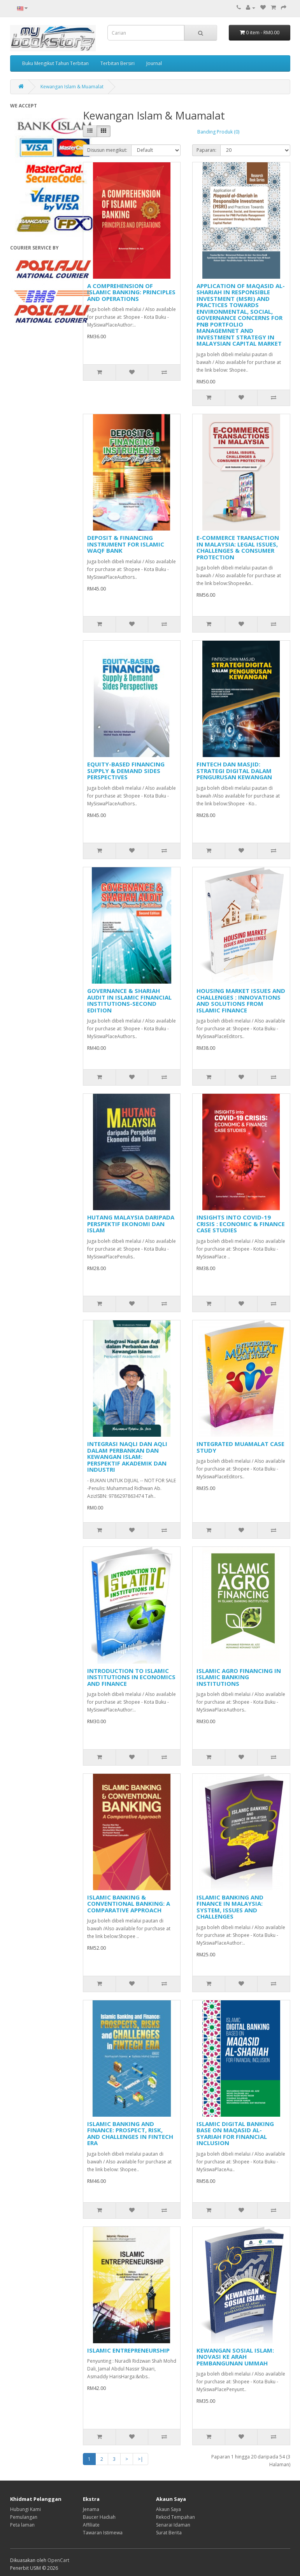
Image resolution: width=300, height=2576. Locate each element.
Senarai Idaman (173, 2525)
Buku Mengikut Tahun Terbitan (55, 63)
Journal (154, 63)
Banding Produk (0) (218, 131)
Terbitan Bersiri (117, 63)
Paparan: (206, 150)
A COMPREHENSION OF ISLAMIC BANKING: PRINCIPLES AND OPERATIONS (131, 292)
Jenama (91, 2509)
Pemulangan (23, 2517)
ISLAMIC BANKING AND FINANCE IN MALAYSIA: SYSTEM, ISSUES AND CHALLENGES (229, 1907)
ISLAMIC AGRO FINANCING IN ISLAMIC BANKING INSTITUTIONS (238, 1677)
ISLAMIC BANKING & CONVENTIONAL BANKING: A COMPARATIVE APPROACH (128, 1903)
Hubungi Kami (25, 2509)
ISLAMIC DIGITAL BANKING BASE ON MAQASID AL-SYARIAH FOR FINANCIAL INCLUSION (235, 2133)
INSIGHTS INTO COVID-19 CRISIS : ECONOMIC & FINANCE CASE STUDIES (240, 1223)
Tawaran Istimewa (103, 2532)
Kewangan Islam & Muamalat (72, 86)
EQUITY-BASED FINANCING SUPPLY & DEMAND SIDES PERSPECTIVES (126, 770)
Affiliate (91, 2525)
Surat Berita (169, 2532)
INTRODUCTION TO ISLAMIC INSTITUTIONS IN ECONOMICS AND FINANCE (131, 1677)
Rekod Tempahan (175, 2517)
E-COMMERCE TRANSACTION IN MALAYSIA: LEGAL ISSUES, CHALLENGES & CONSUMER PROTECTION (237, 547)
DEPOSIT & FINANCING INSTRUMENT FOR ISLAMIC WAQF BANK (125, 544)
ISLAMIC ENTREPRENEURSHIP (128, 2350)
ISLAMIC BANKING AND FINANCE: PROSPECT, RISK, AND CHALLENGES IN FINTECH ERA (130, 2133)
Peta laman (22, 2525)
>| (140, 2459)
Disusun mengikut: (107, 150)
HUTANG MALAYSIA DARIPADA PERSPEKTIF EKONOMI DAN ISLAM (130, 1223)
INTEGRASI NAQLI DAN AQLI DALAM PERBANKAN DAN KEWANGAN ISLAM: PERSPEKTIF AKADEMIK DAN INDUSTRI (127, 1456)
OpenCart (58, 2560)
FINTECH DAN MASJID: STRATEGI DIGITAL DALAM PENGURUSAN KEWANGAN (234, 770)
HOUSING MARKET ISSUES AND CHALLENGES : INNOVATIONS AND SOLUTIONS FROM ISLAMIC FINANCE (240, 1000)
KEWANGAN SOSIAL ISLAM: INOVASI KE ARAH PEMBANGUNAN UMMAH (235, 2356)
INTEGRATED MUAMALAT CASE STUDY (240, 1447)
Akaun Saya (168, 2509)
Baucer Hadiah (99, 2517)
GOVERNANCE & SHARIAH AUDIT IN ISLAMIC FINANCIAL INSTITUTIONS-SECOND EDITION (129, 1000)
